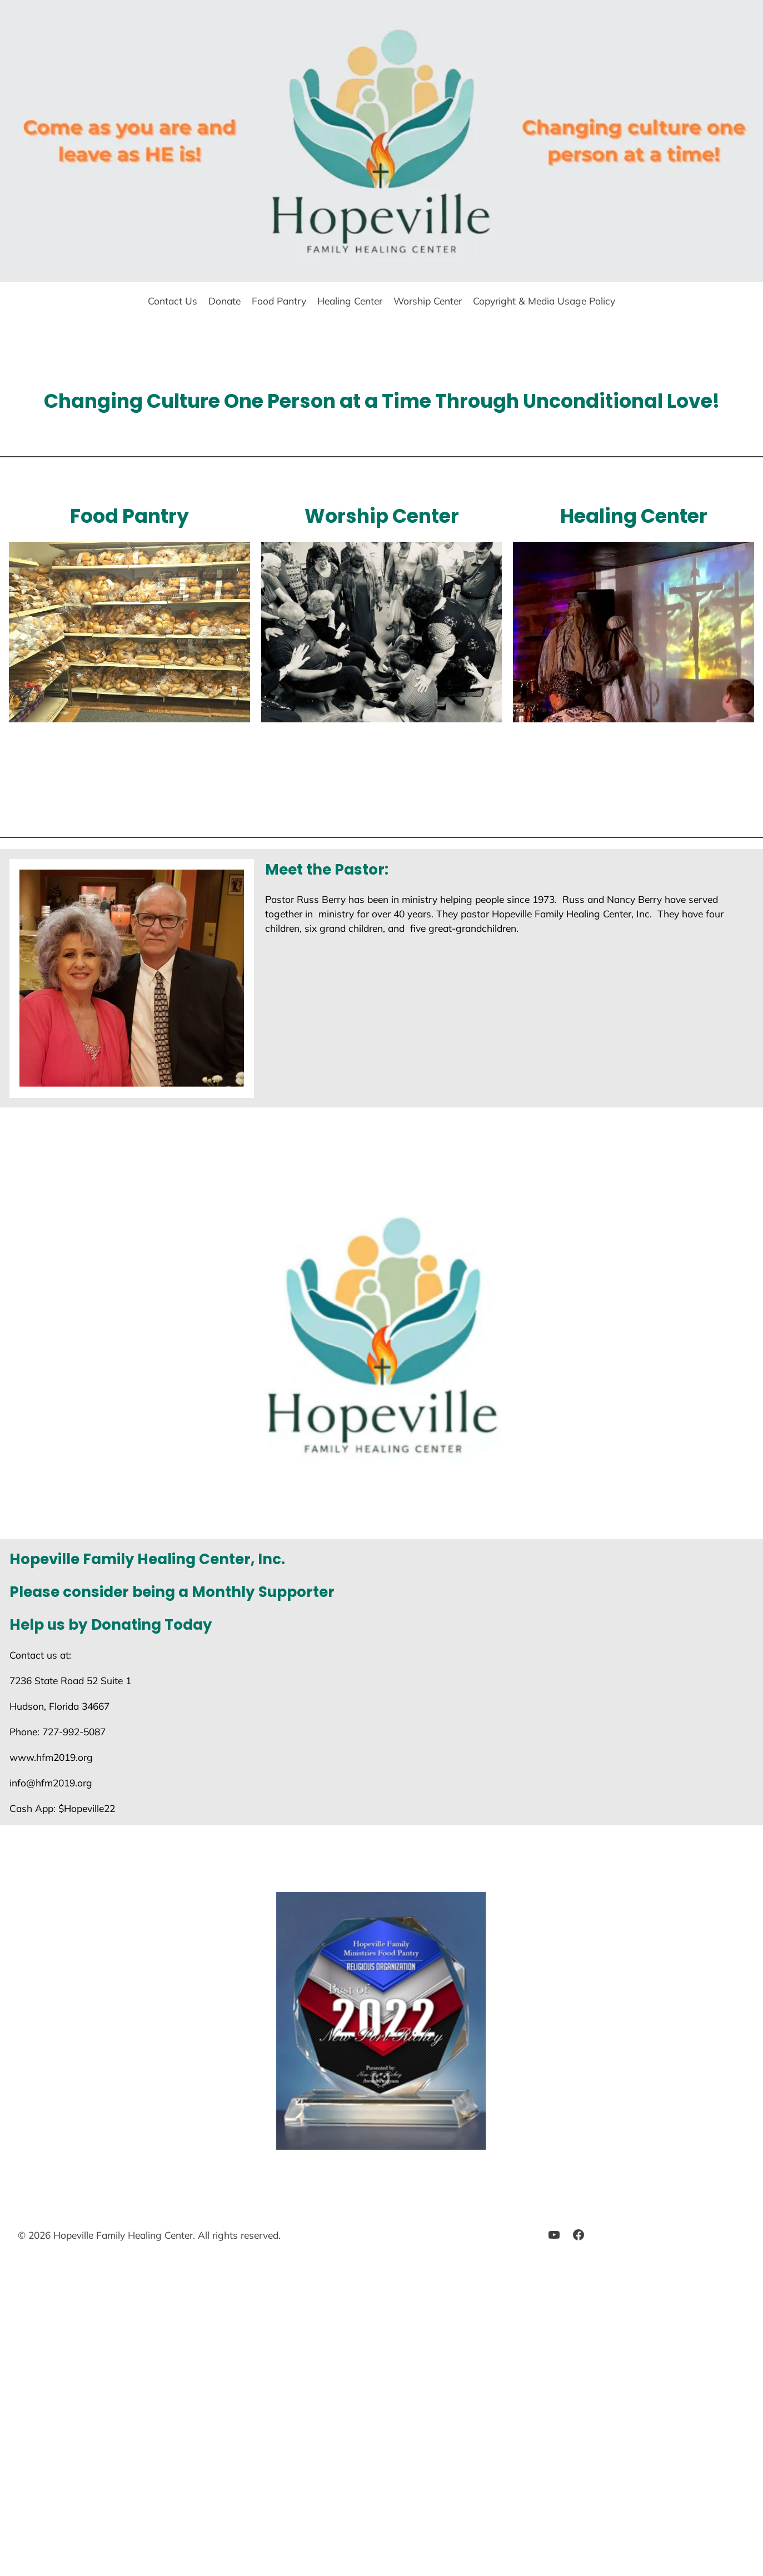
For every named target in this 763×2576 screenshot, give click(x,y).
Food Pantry (129, 516)
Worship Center (382, 516)
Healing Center (633, 516)
